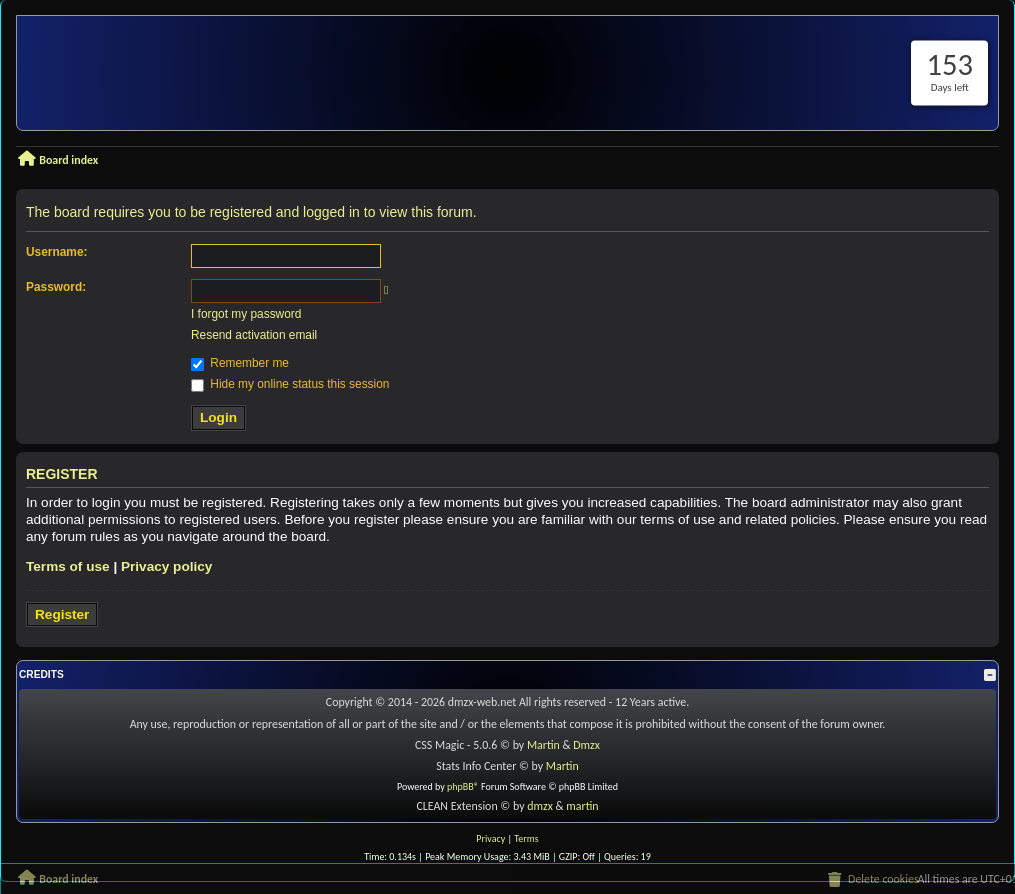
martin (582, 806)
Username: (56, 252)
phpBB (460, 786)
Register (62, 614)
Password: (56, 287)
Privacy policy (166, 566)
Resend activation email (254, 335)
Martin (543, 745)
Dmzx (586, 745)
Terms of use (68, 566)
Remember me (240, 363)
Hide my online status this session (290, 384)
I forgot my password (246, 314)
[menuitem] (872, 880)
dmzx (540, 806)
